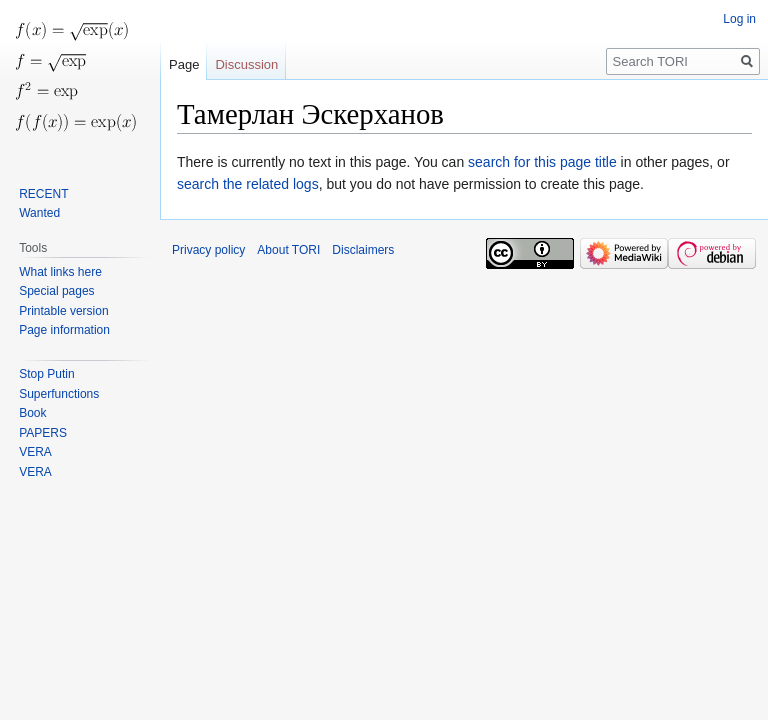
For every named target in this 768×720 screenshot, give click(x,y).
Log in (739, 19)
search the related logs (248, 184)
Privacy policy (208, 250)
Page (184, 64)
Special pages (56, 291)
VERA (35, 452)
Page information (64, 330)
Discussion (246, 64)
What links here (60, 272)
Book (32, 413)
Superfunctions (59, 394)
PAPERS (43, 433)
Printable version (63, 311)
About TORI (288, 250)
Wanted (39, 213)
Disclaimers (363, 250)
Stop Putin (46, 374)
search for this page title (542, 162)
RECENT (43, 194)
